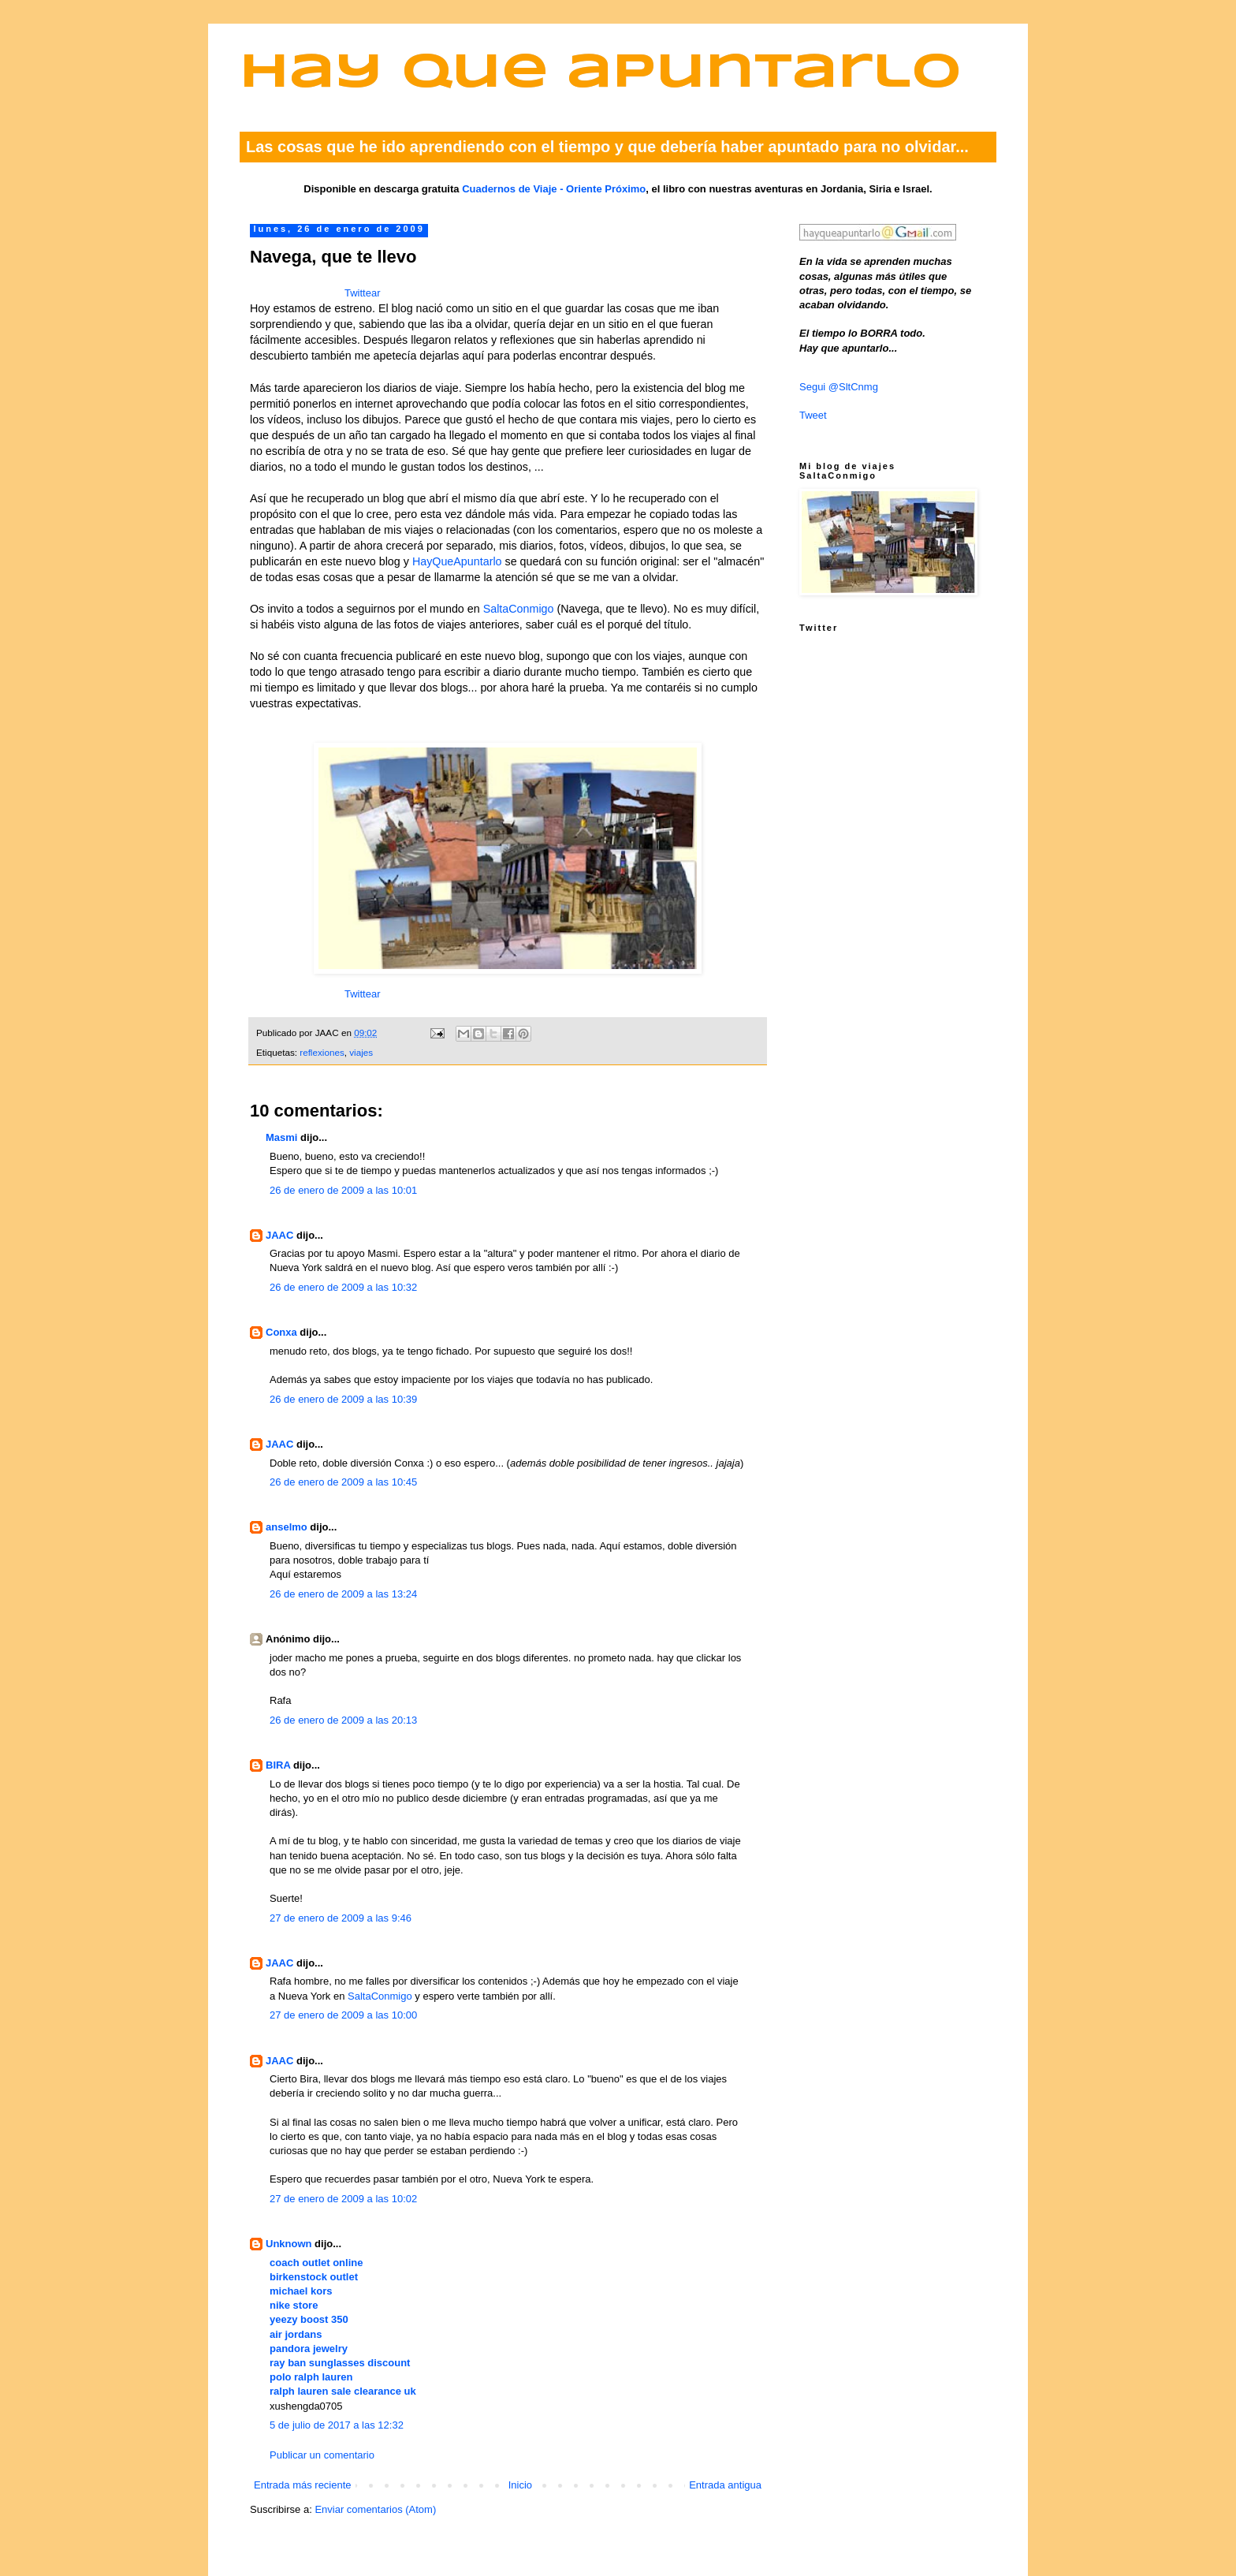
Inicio (520, 2485)
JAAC (279, 1235)
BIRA (278, 1765)
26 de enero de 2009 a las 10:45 (343, 1482)
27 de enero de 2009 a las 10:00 (343, 2015)
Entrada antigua (725, 2485)
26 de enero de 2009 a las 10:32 (343, 1287)
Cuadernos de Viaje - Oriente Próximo (554, 189)
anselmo (286, 1527)
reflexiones (322, 1052)
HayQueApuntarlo (457, 561)
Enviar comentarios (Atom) (375, 2509)
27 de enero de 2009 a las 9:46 (340, 1918)
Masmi (281, 1137)
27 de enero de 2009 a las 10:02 (343, 2199)
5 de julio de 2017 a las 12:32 (337, 2425)
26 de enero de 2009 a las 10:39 (343, 1399)
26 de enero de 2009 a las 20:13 (343, 1720)
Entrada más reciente (303, 2485)
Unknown (289, 2244)
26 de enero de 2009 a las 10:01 (343, 1190)
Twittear (362, 293)
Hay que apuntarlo (601, 73)
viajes (361, 1052)
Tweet (813, 415)
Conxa (281, 1332)
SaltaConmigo (518, 608)
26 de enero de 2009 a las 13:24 (343, 1594)
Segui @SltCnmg (838, 387)
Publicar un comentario (322, 2455)
